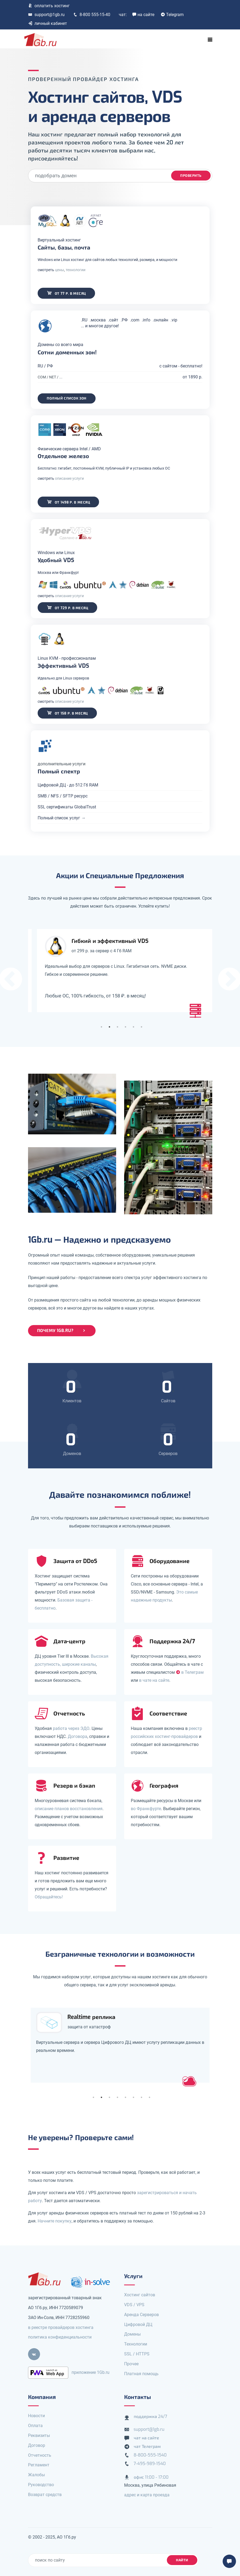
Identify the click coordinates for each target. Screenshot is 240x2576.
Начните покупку (55, 2221)
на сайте (143, 14)
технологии (76, 270)
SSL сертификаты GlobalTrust (68, 806)
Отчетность (39, 2455)
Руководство (41, 2484)
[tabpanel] (120, 970)
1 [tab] (101, 1027)
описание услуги (70, 478)
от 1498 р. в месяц (69, 502)
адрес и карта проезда (147, 2494)
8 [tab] (149, 2097)
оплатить (49, 5)
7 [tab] (141, 2097)
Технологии (135, 2344)
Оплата (35, 2425)
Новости (36, 2415)
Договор (36, 2445)
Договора (77, 1736)
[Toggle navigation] (210, 40)
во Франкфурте (146, 1808)
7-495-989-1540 (150, 2463)
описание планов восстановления (69, 1808)
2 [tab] (109, 1027)
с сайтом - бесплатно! (180, 365)
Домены (132, 2334)
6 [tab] (141, 1027)
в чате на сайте (154, 1680)
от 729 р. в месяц (68, 607)
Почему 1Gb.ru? (61, 1330)
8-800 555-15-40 (91, 14)
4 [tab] (125, 1027)
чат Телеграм (147, 2446)
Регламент (38, 2464)
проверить (191, 175)
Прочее (131, 2363)
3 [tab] (117, 1027)
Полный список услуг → (62, 817)
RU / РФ (46, 365)
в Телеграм (190, 1672)
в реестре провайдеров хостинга (60, 2327)
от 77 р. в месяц (67, 293)
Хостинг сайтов (139, 2294)
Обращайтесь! (49, 1896)
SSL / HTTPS (136, 2353)
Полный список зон (67, 398)
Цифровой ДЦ (138, 2324)
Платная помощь (141, 2373)
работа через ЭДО (71, 1728)
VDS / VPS (134, 2304)
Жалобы (36, 2474)
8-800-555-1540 (150, 2455)
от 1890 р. (192, 376)
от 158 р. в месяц (68, 713)
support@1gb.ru (46, 14)
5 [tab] (133, 1027)
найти (182, 2560)
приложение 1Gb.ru (90, 2372)
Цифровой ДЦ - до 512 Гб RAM (69, 785)
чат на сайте (146, 2438)
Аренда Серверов (141, 2314)
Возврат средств (45, 2494)
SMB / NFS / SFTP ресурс (64, 795)
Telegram (172, 14)
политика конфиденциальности (60, 2337)
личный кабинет (47, 23)
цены (60, 270)
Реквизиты (39, 2435)
